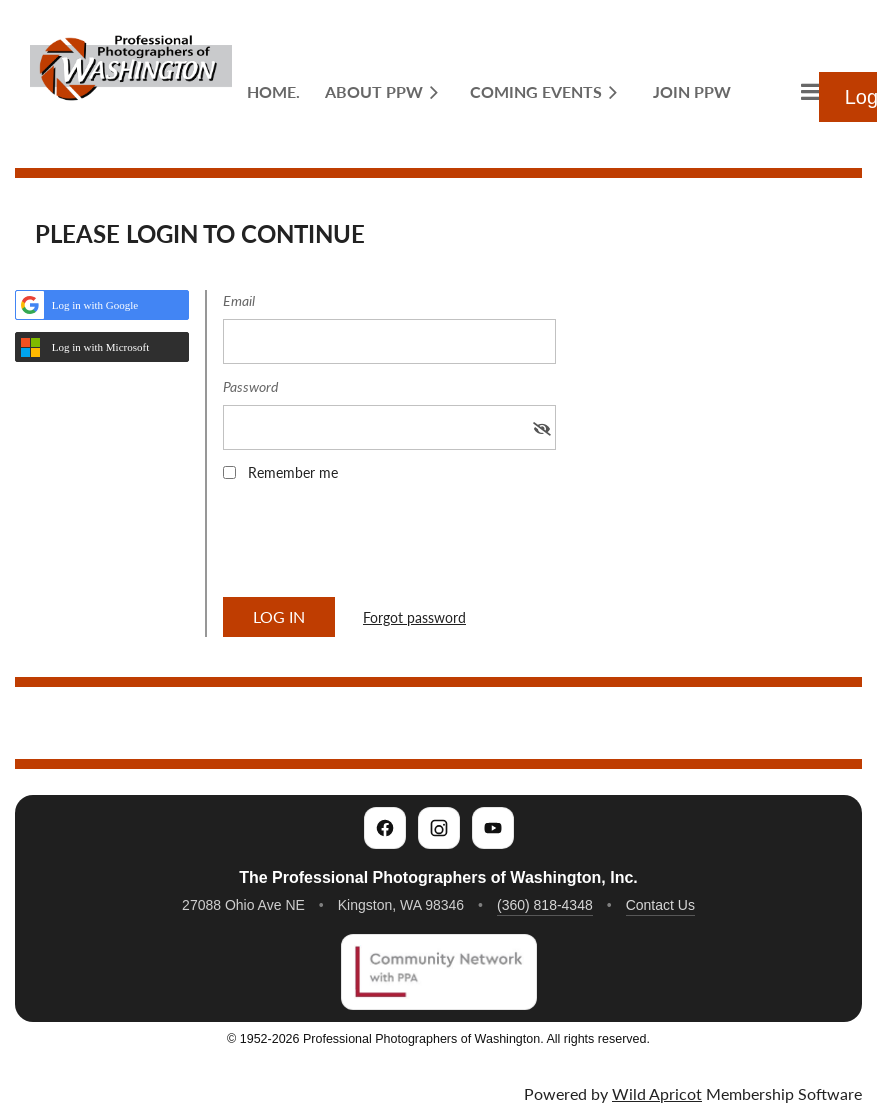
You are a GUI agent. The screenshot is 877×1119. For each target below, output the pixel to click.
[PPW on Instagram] (439, 828)
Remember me (293, 472)
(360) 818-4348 (545, 905)
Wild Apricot (657, 1093)
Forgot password (414, 617)
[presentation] (375, 546)
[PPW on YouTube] (493, 828)
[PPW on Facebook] (385, 828)
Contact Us (660, 905)
